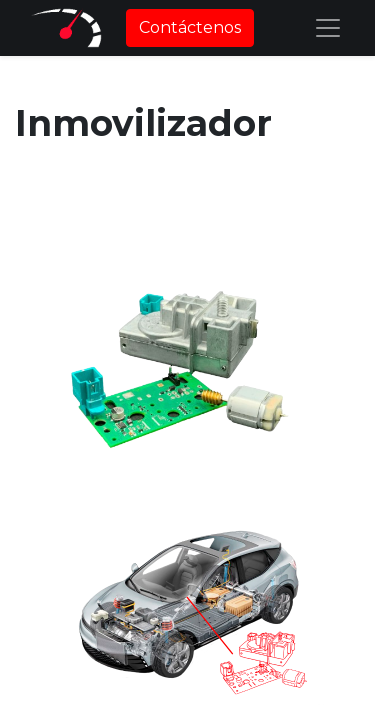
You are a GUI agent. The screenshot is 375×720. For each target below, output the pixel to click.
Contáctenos (190, 27)
